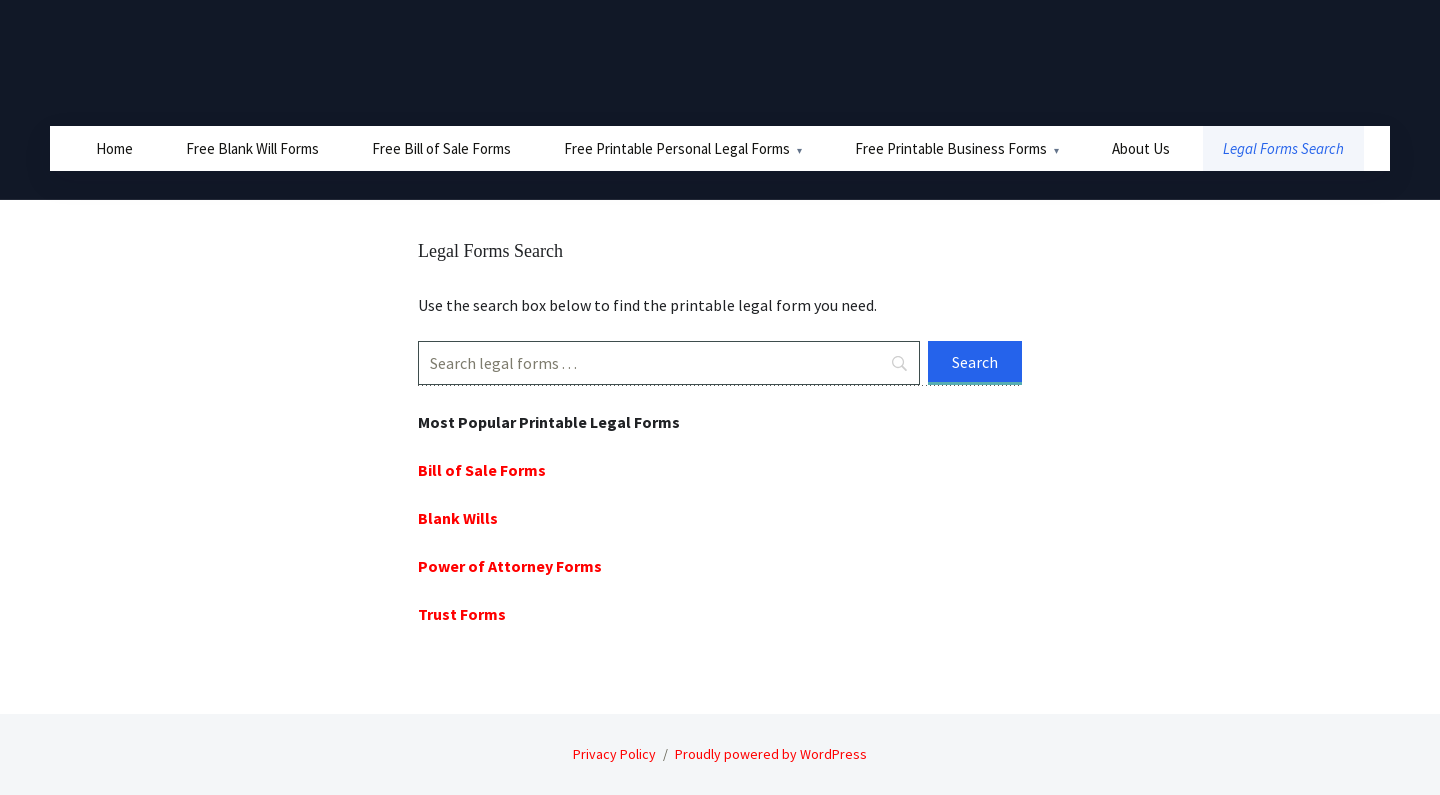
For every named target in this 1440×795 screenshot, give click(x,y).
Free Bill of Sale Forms (441, 148)
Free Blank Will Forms (252, 148)
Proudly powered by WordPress (771, 754)
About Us (1141, 148)
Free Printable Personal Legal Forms (677, 148)
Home (114, 148)
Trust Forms (462, 614)
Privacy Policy (614, 754)
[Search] (669, 363)
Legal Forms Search (1283, 148)
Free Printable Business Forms (951, 148)
